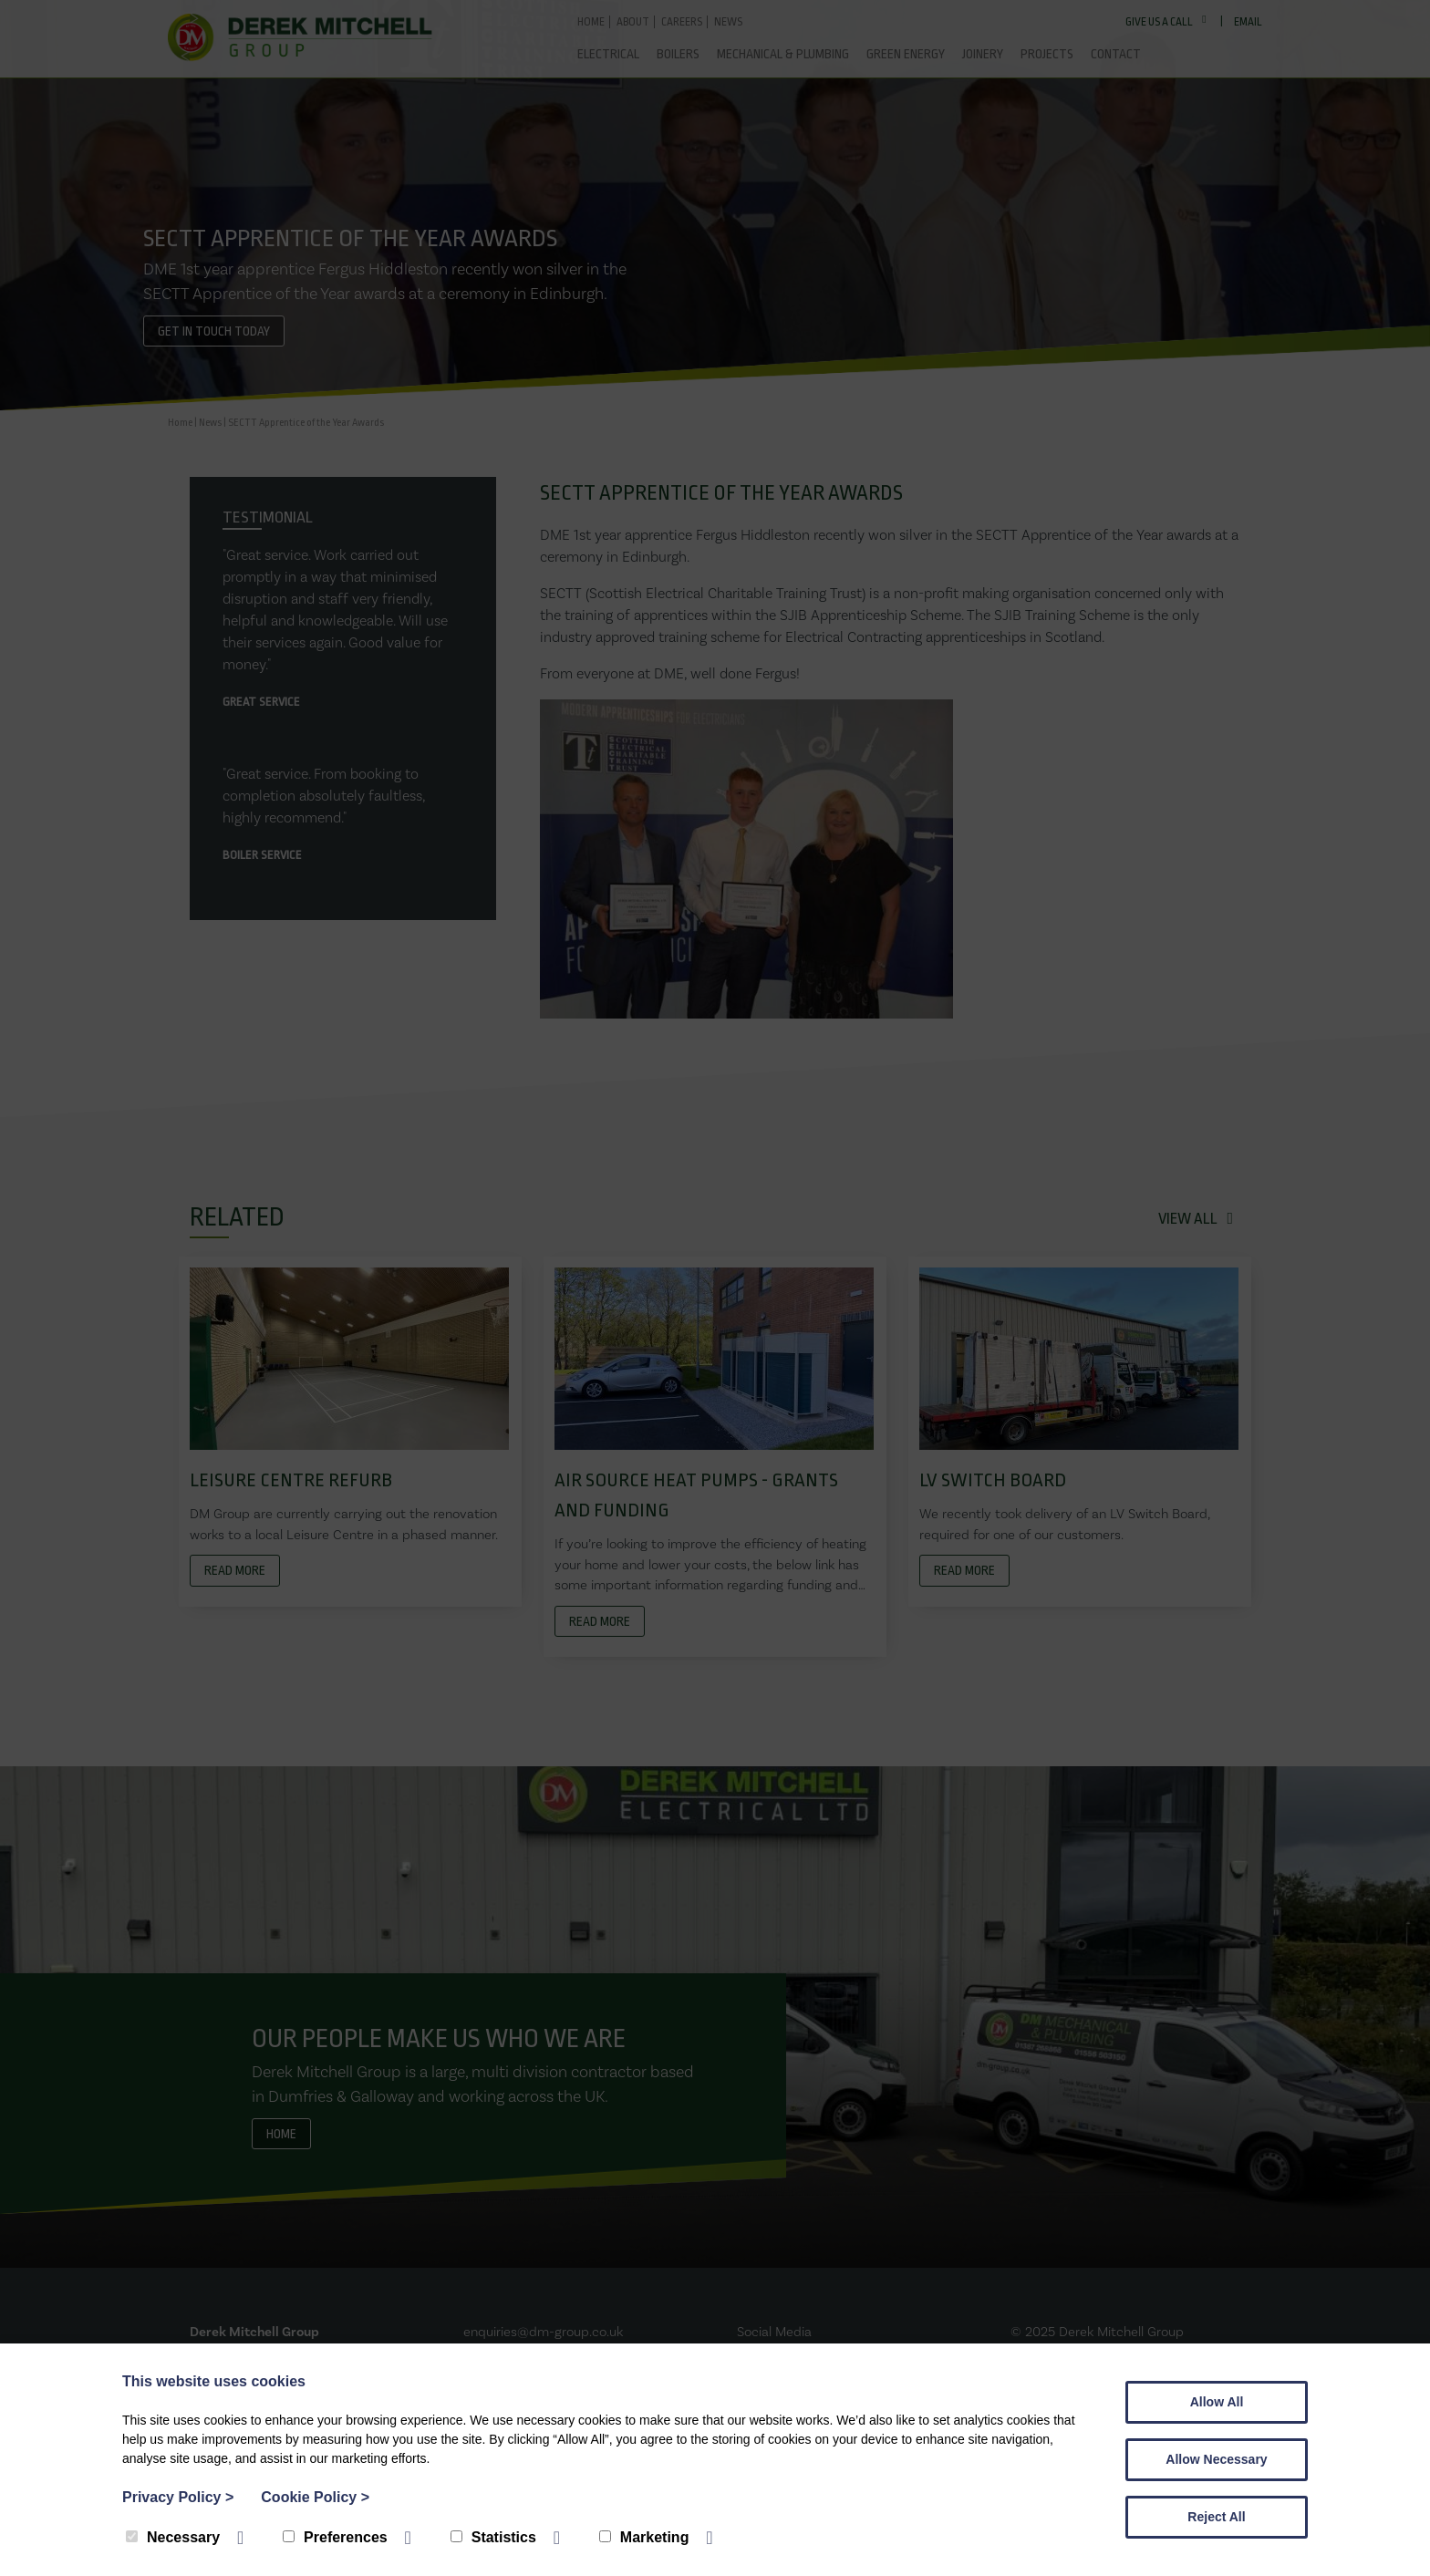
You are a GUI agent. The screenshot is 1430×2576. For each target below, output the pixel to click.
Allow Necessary (1216, 2459)
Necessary (173, 2537)
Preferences (335, 2537)
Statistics (493, 2537)
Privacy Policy (177, 2497)
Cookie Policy (315, 2497)
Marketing (644, 2537)
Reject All (1216, 2516)
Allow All (1217, 2402)
